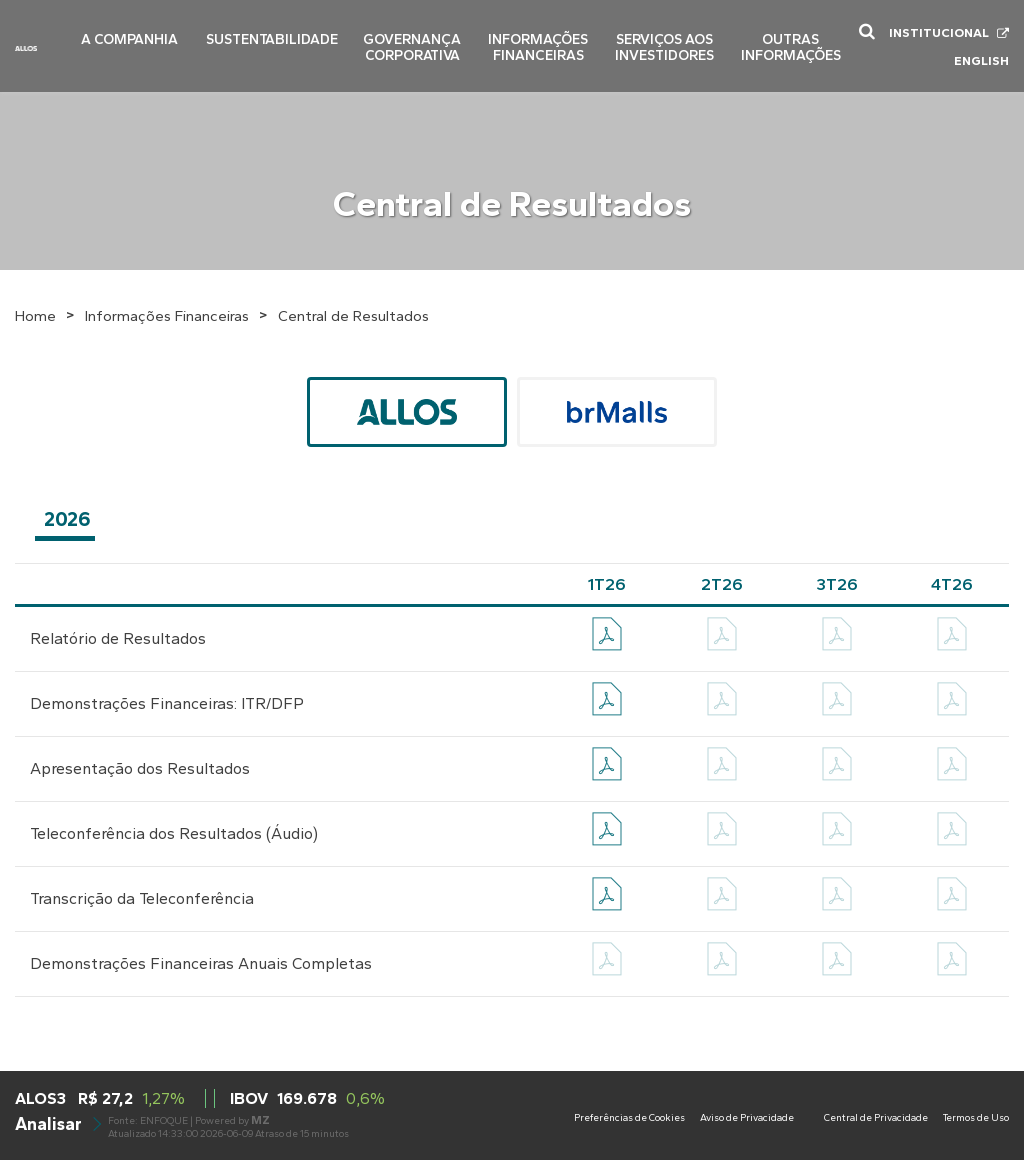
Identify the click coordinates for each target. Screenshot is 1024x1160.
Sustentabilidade (281, 31)
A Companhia (146, 31)
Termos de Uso (976, 1117)
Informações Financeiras (541, 38)
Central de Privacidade (876, 1117)
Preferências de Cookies (629, 1117)
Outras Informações (791, 38)
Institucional (939, 28)
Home (35, 316)
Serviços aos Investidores (666, 38)
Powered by (232, 1120)
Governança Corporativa (418, 38)
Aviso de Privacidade (747, 1117)
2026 (67, 519)
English (981, 56)
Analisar (57, 1123)
